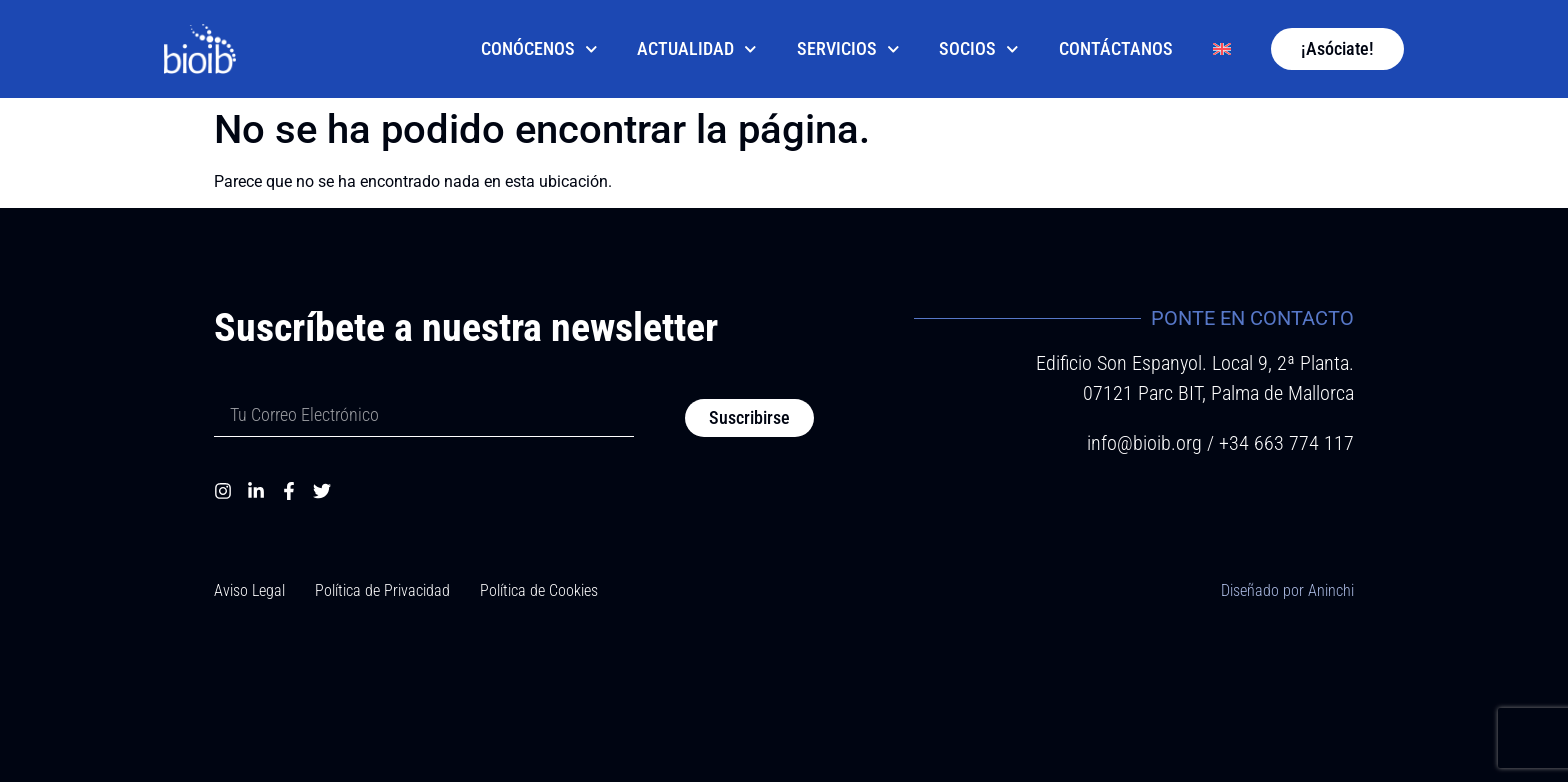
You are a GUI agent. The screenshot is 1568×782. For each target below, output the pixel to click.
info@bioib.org (1147, 443)
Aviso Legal (249, 590)
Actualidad (697, 49)
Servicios (848, 49)
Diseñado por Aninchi (1287, 590)
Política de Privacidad (382, 590)
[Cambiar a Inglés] (1222, 49)
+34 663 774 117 (1286, 443)
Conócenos (539, 49)
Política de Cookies (539, 590)
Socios (979, 49)
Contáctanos (1116, 49)
